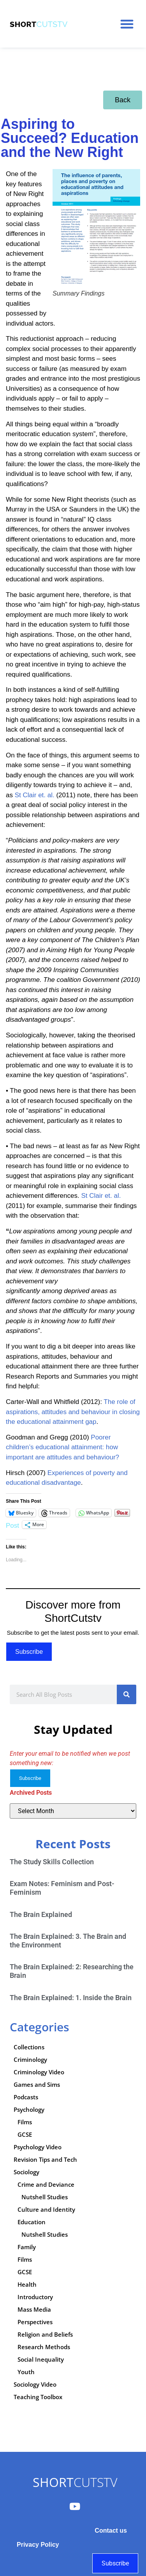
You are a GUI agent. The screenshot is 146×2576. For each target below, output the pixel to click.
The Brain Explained (41, 1914)
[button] (126, 23)
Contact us (111, 2530)
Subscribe (29, 1651)
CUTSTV (75, 2482)
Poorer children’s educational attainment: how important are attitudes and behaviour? (62, 1447)
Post (12, 1525)
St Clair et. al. (35, 795)
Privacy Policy (38, 2544)
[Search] (126, 1694)
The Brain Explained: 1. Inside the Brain (71, 1997)
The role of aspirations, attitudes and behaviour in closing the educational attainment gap (73, 1411)
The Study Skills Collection (52, 1862)
